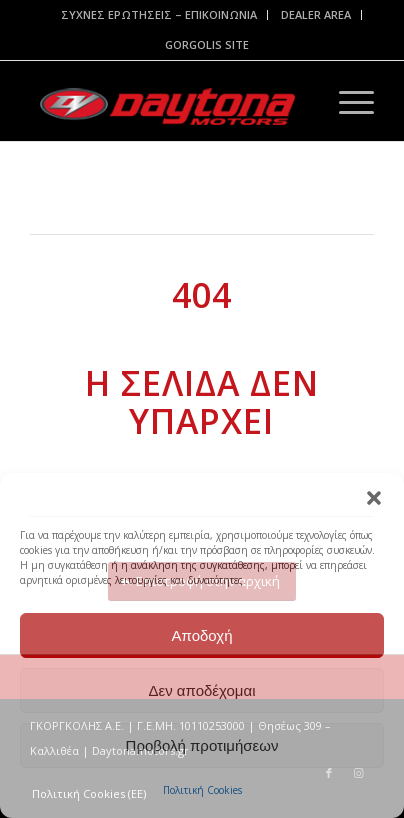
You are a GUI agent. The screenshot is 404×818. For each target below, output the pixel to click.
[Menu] (346, 101)
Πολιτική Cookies (202, 790)
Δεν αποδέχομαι (201, 690)
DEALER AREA (316, 14)
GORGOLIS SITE (207, 44)
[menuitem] (159, 15)
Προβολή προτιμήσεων (202, 745)
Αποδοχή (202, 635)
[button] (374, 498)
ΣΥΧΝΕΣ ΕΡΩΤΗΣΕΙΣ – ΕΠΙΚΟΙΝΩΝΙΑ (159, 14)
